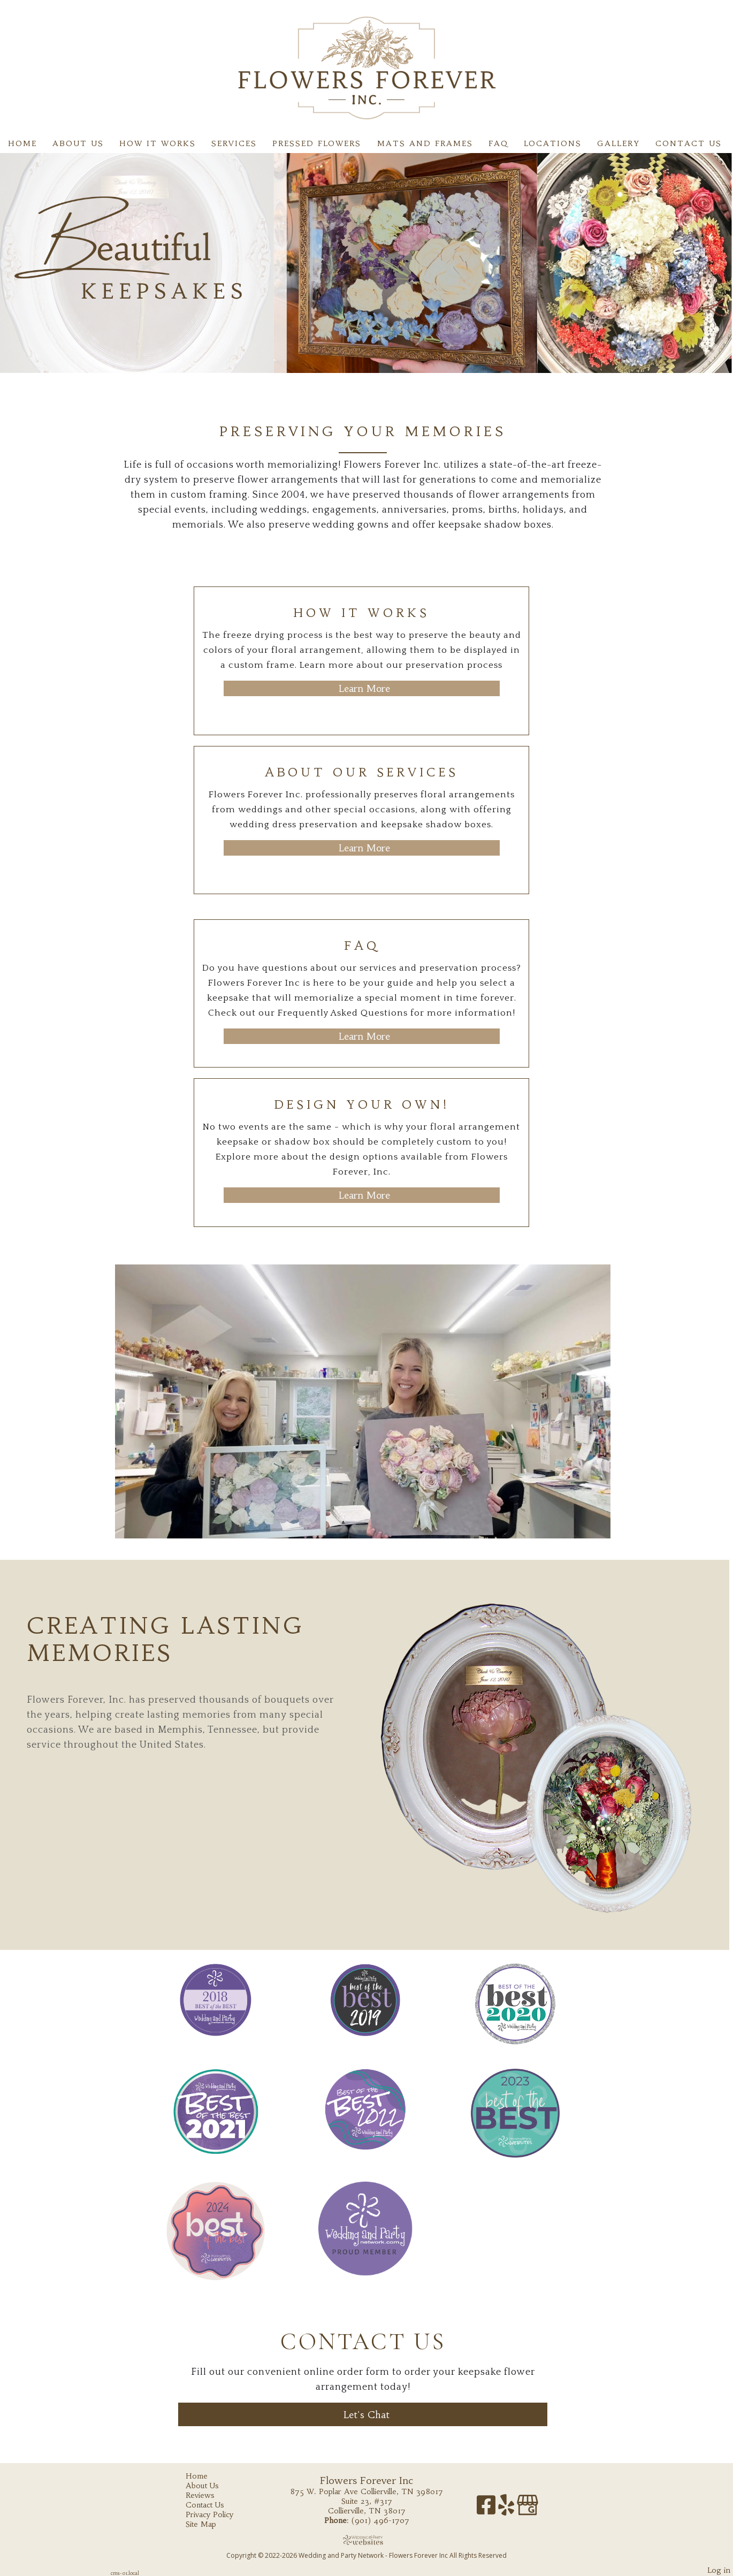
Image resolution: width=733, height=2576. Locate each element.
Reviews (208, 2495)
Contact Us (688, 143)
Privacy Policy (217, 2514)
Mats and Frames (425, 143)
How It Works (157, 143)
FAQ (498, 143)
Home (22, 143)
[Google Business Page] (527, 2509)
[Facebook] (487, 2509)
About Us (78, 143)
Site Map (209, 2524)
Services (234, 143)
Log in (718, 2570)
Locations (553, 143)
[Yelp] (507, 2509)
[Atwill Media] (366, 2540)
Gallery (618, 143)
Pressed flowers (316, 143)
